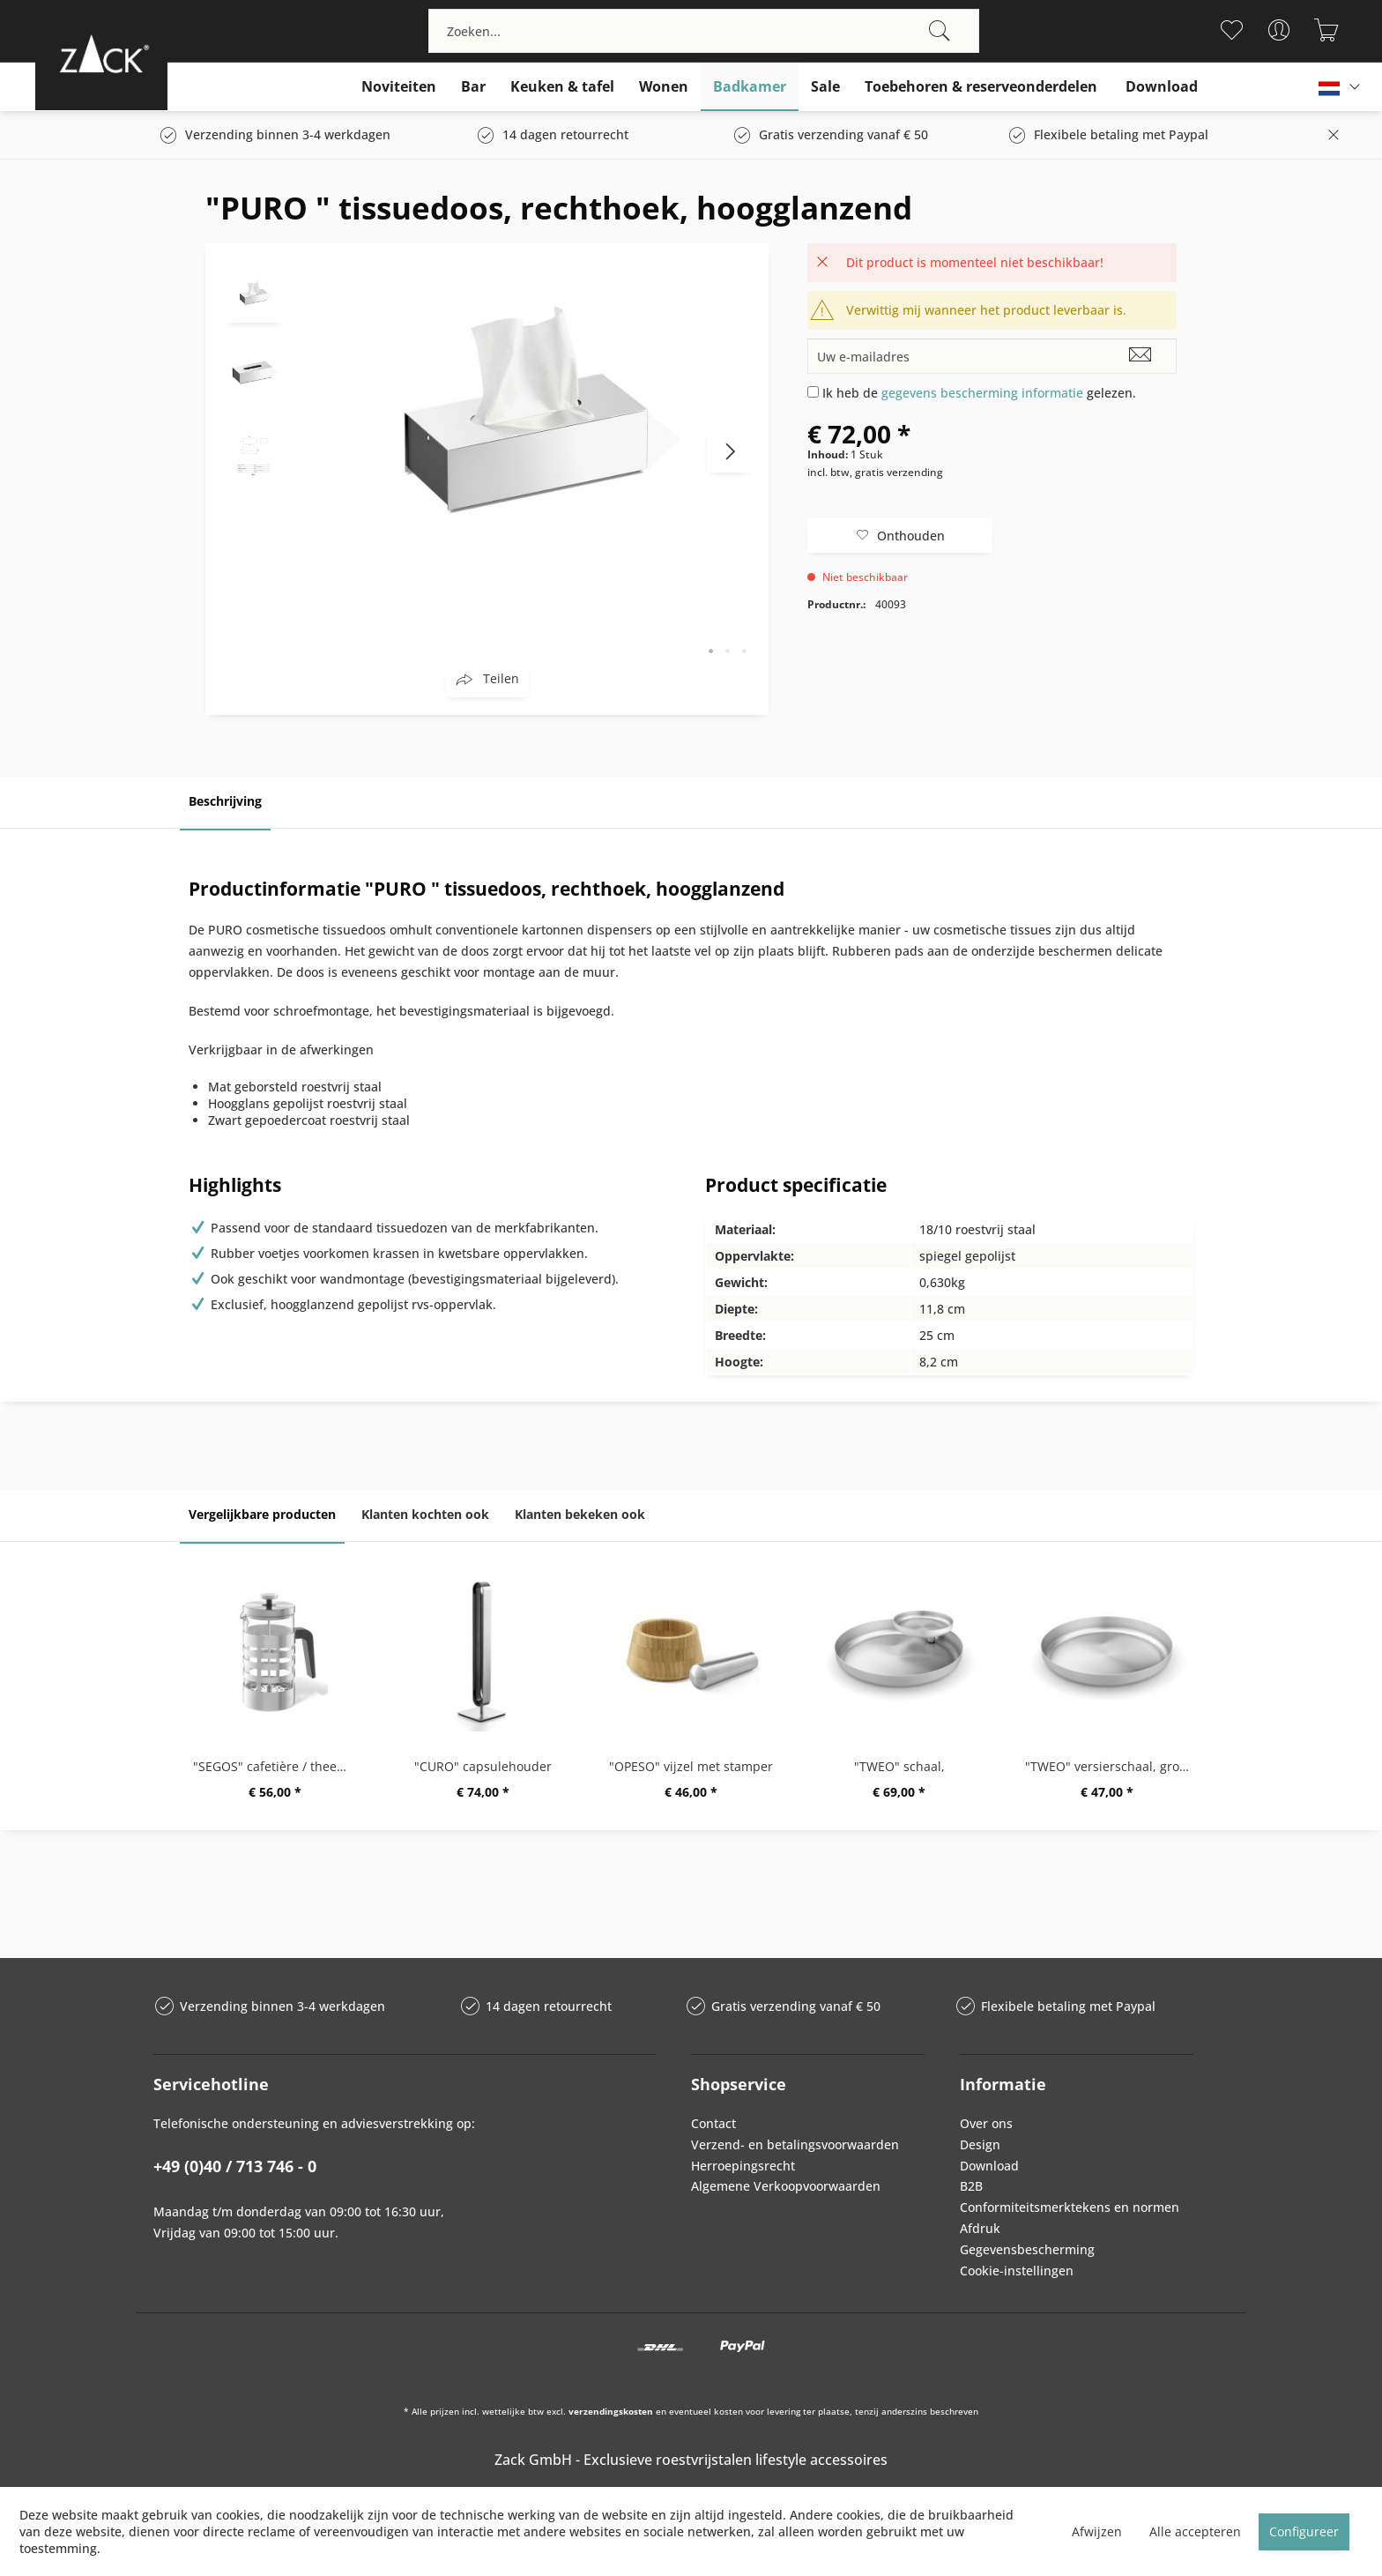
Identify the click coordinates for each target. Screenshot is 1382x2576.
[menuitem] (703, 31)
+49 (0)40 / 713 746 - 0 (234, 2166)
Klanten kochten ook (425, 1514)
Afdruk (980, 2228)
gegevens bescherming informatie (982, 392)
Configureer (1304, 2531)
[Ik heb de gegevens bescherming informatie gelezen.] (813, 392)
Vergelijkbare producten (262, 1514)
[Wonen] (664, 87)
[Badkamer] (750, 87)
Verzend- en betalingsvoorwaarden (795, 2144)
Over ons (986, 2123)
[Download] (1161, 87)
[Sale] (825, 87)
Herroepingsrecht (743, 2165)
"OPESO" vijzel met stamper (691, 1766)
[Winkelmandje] (1327, 30)
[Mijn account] (1279, 30)
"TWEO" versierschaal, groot (1108, 1766)
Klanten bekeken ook (580, 1514)
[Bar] (473, 87)
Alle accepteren (1195, 2531)
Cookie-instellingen (1017, 2270)
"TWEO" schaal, (899, 1766)
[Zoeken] (939, 31)
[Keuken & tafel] (562, 87)
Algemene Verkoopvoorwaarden (785, 2186)
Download (989, 2165)
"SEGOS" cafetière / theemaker (279, 1766)
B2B (971, 2186)
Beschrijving (225, 801)
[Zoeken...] (703, 31)
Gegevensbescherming (1027, 2249)
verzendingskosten (610, 2411)
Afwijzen (1097, 2531)
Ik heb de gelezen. (979, 392)
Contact (713, 2123)
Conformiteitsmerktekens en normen (1069, 2207)
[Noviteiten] (399, 87)
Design (980, 2144)
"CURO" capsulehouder (483, 1766)
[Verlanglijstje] (1232, 30)
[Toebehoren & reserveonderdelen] (981, 87)
